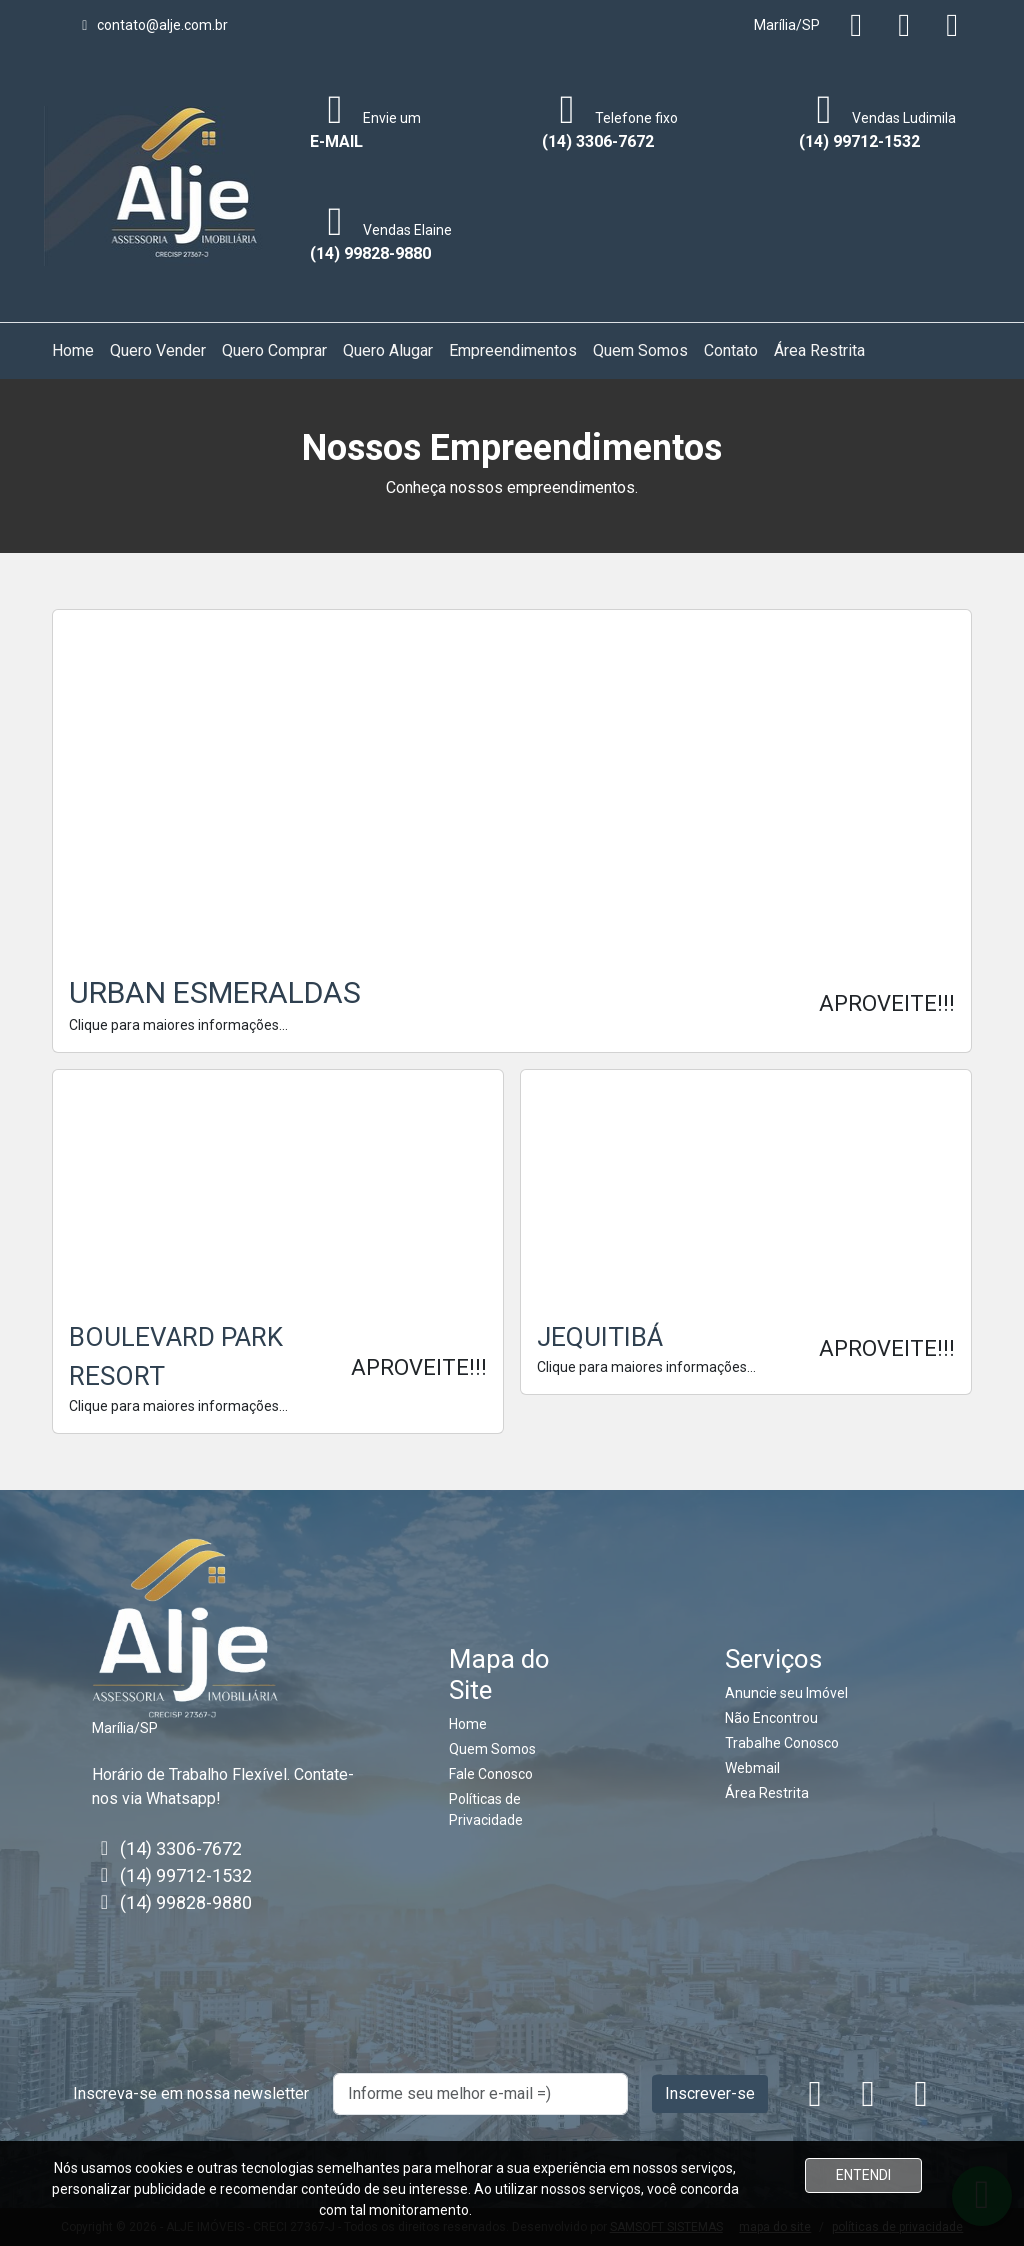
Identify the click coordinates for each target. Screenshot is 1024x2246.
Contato (731, 350)
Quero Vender (158, 350)
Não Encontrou (771, 1718)
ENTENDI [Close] (863, 2175)
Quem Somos (640, 350)
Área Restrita (819, 350)
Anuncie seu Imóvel (786, 1693)
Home (73, 350)
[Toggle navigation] (275, 186)
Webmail (752, 1768)
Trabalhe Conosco (782, 1743)
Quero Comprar (274, 350)
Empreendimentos (513, 350)
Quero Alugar (388, 350)
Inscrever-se (710, 2093)
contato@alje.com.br (152, 25)
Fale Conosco (491, 1774)
